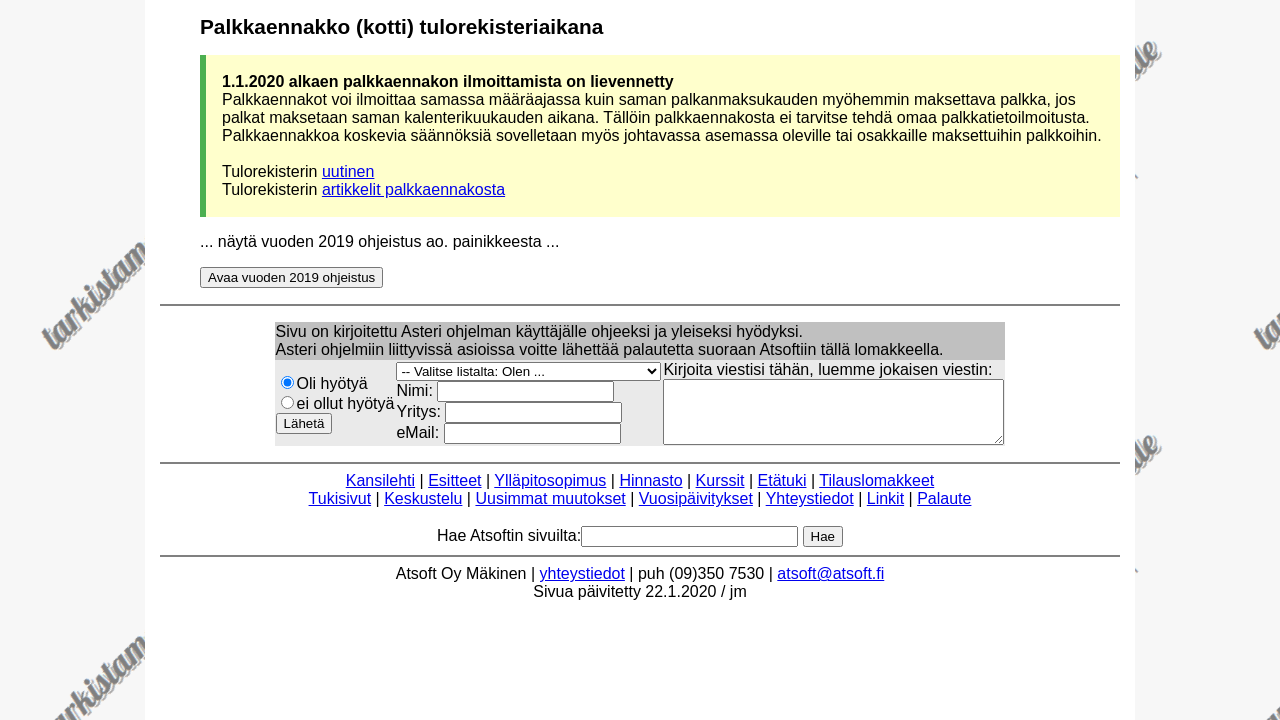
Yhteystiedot (810, 510)
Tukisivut (340, 510)
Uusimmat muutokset (550, 510)
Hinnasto (650, 492)
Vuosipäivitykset (696, 510)
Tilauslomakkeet (876, 492)
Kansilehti (380, 492)
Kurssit (720, 492)
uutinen (348, 171)
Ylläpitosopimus (550, 492)
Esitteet (454, 492)
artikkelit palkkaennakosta (413, 189)
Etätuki (782, 492)
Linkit (885, 510)
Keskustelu (423, 510)
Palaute (944, 510)
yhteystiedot (582, 585)
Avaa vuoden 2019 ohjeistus (291, 277)
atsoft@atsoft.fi (830, 585)
